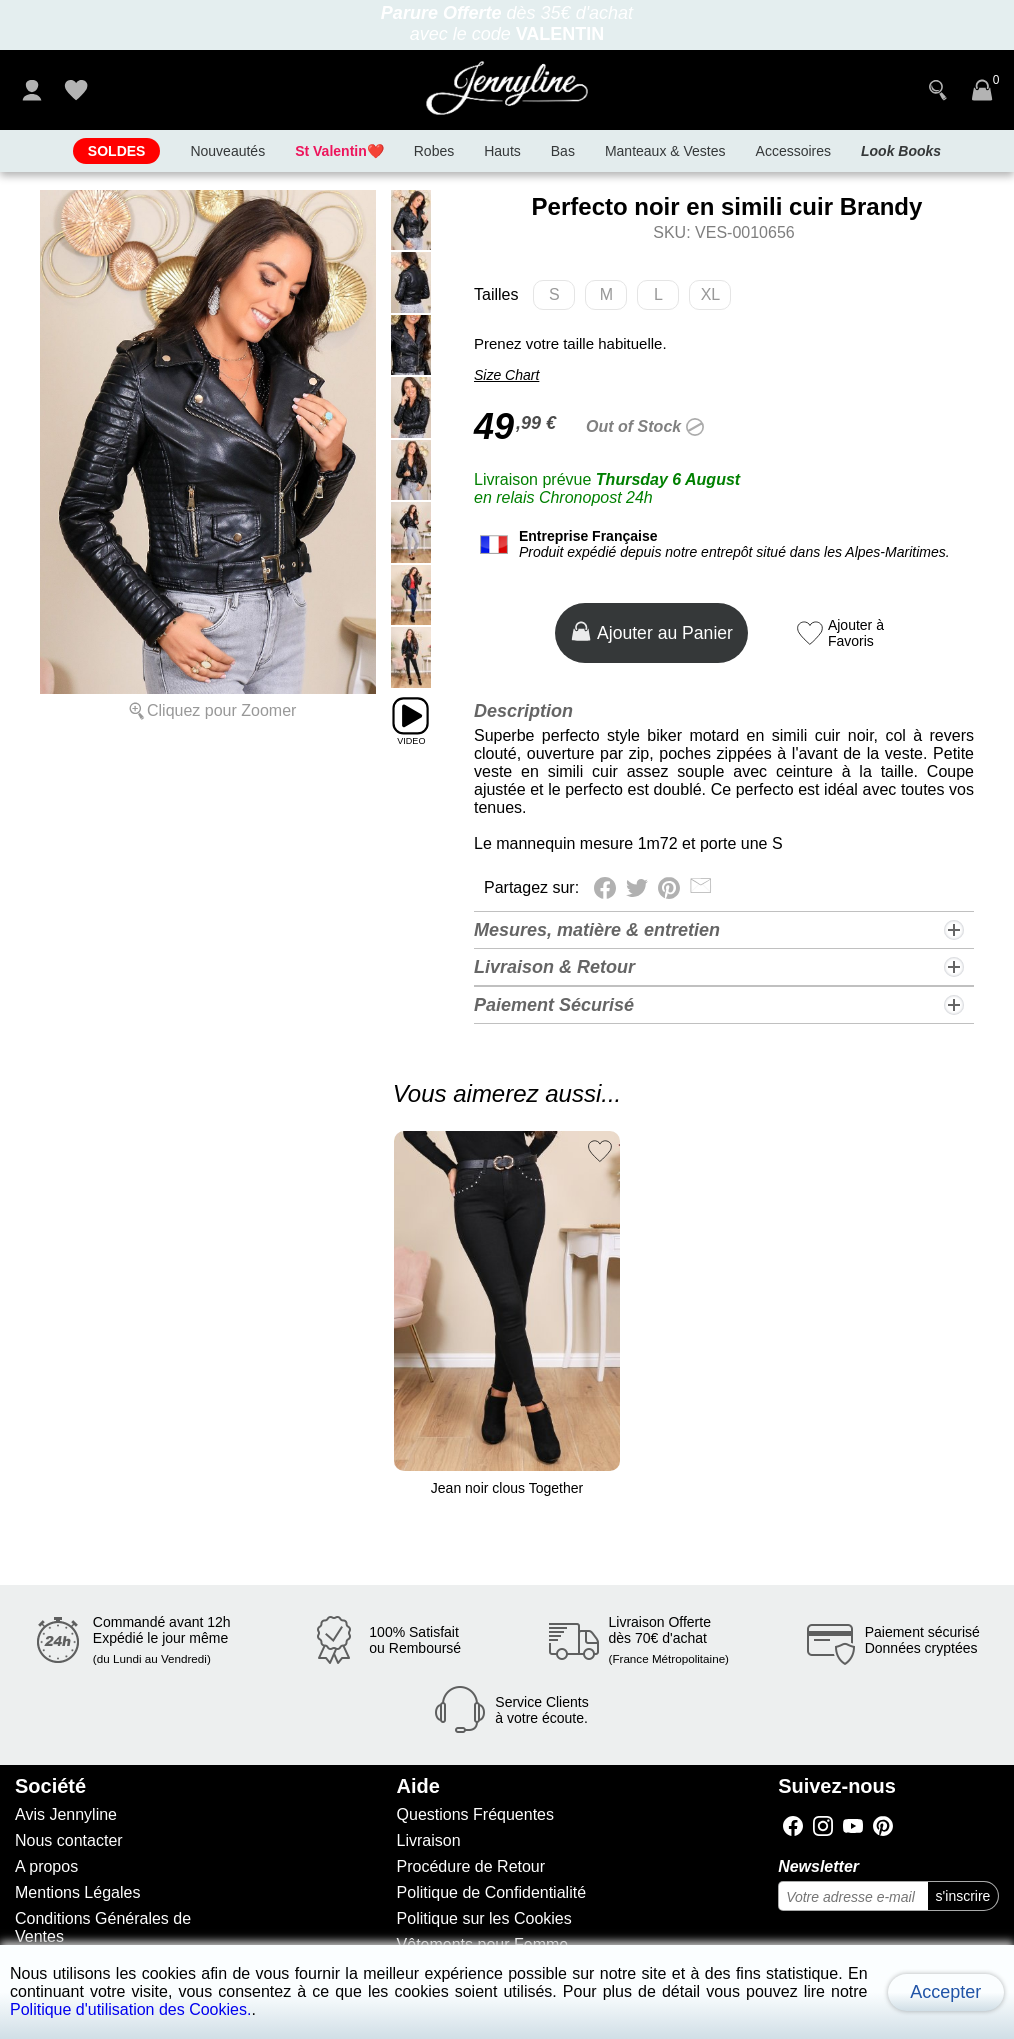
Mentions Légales (77, 1892)
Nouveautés (227, 151)
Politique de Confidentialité (491, 1892)
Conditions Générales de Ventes (103, 1927)
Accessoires (793, 151)
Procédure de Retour (471, 1866)
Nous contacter (69, 1840)
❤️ (339, 151)
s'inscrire (963, 1896)
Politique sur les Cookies (484, 1918)
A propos (46, 1866)
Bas (563, 151)
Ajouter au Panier (651, 631)
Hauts (502, 151)
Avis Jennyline (66, 1814)
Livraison (429, 1840)
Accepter (945, 1992)
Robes (434, 151)
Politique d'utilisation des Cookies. (130, 2009)
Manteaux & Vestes (665, 151)
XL (716, 298)
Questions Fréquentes (475, 1814)
